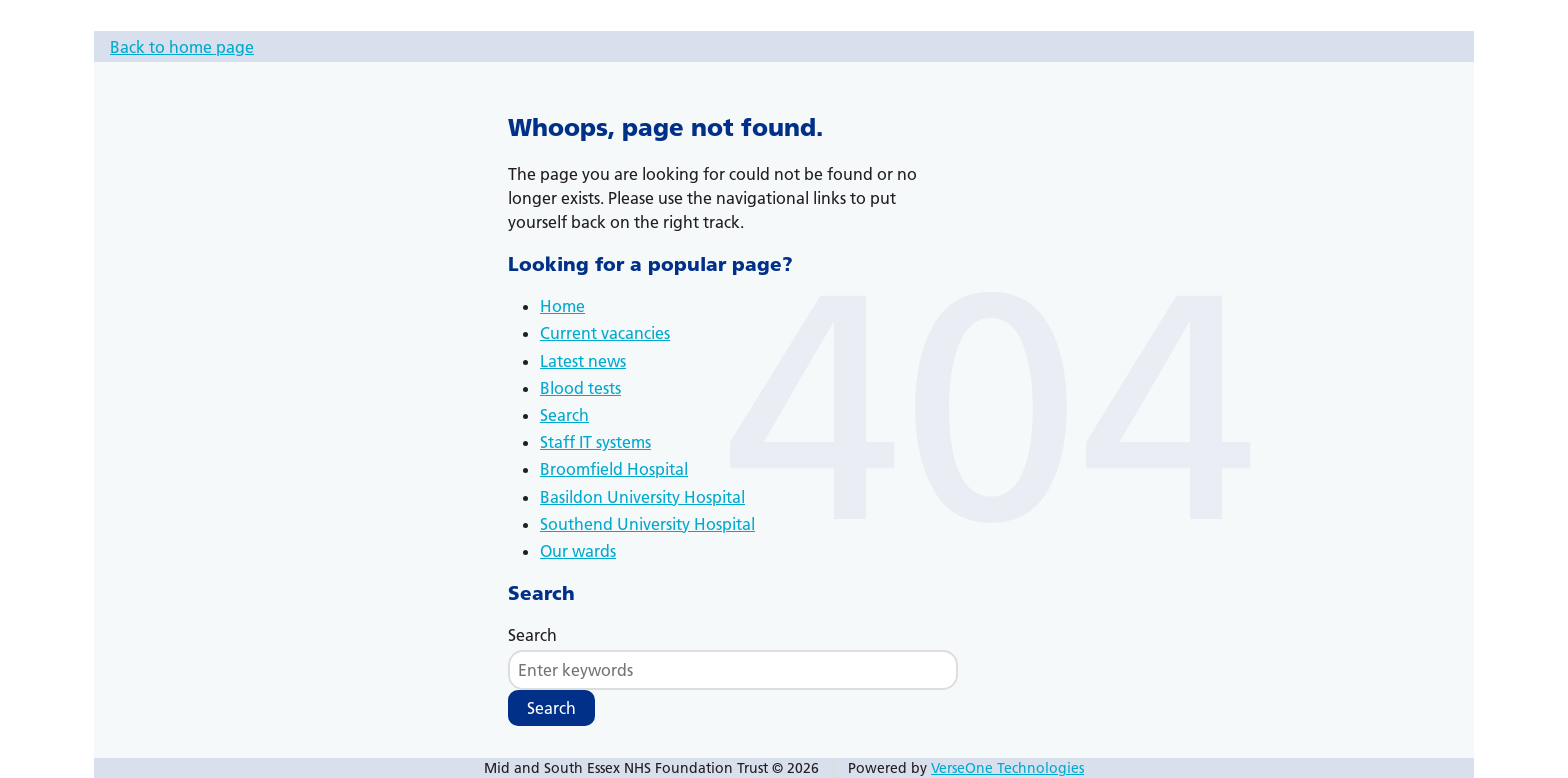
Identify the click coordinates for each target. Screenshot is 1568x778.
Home (562, 306)
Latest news (583, 361)
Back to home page (182, 47)
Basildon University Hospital (642, 497)
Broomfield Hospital (614, 469)
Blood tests (580, 388)
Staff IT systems (595, 442)
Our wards (578, 551)
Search (564, 415)
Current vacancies (605, 333)
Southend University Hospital (647, 524)
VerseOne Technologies (1007, 768)
